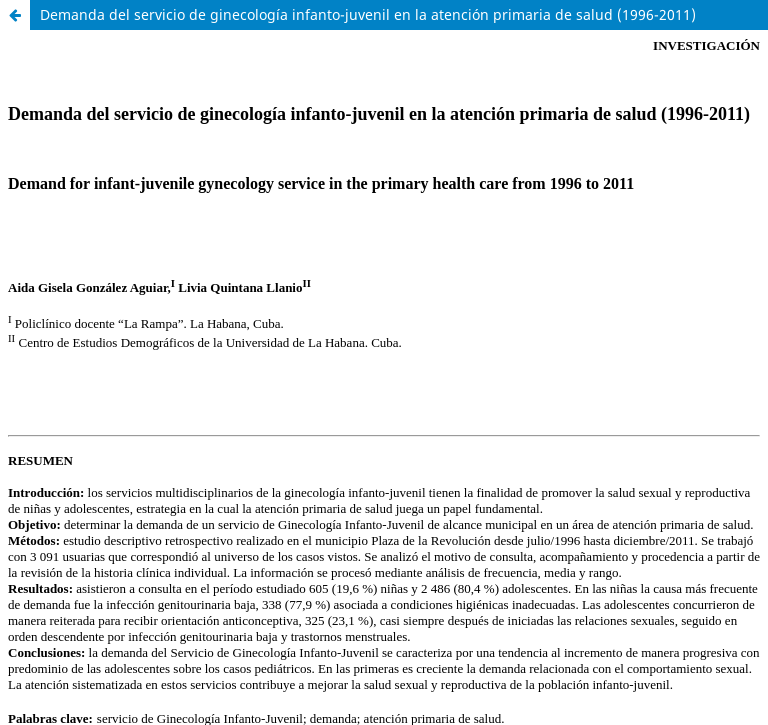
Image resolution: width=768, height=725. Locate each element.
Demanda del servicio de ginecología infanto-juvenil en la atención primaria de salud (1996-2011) (368, 14)
